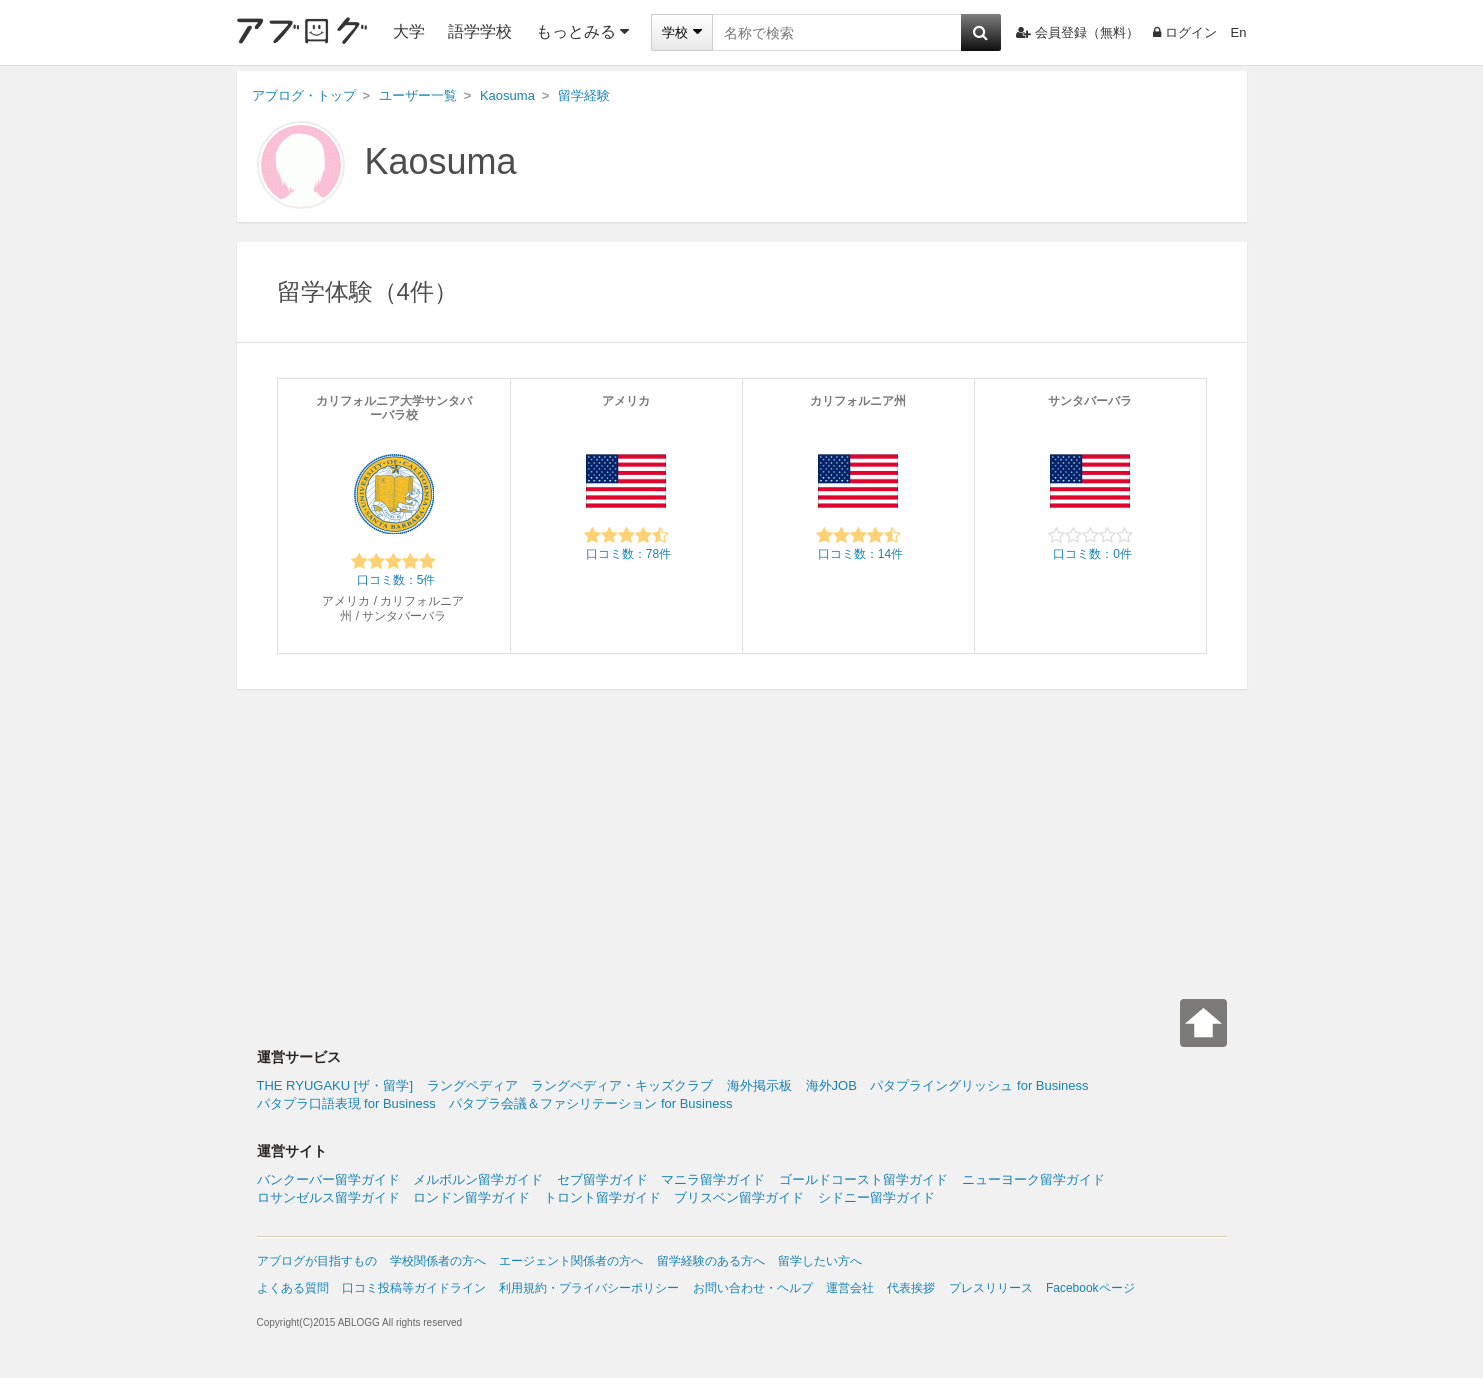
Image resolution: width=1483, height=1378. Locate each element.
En (1239, 32)
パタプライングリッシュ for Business (979, 1085)
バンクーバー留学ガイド (328, 1179)
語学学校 (480, 31)
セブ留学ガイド (602, 1179)
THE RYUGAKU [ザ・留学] (335, 1085)
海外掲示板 (759, 1085)
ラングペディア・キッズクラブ (622, 1085)
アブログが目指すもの (317, 1261)
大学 (409, 31)
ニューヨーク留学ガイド (1033, 1179)
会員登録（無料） (1077, 32)
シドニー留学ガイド (876, 1197)
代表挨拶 (911, 1288)
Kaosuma (441, 161)
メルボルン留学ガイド (478, 1179)
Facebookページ (1090, 1288)
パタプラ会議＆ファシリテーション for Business (590, 1103)
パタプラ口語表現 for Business (346, 1103)
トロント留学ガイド (602, 1197)
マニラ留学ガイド (713, 1179)
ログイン (1185, 32)
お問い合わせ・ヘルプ (753, 1288)
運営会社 (850, 1288)
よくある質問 (293, 1288)
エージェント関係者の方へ (571, 1261)
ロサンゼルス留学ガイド (328, 1197)
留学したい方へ (820, 1261)
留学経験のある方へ (711, 1261)
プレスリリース (991, 1288)
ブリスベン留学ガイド (739, 1197)
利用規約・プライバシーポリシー (589, 1288)
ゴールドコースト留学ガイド (863, 1179)
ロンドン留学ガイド (471, 1197)
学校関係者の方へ (438, 1261)
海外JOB (831, 1085)
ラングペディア (472, 1085)
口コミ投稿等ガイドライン (414, 1288)
